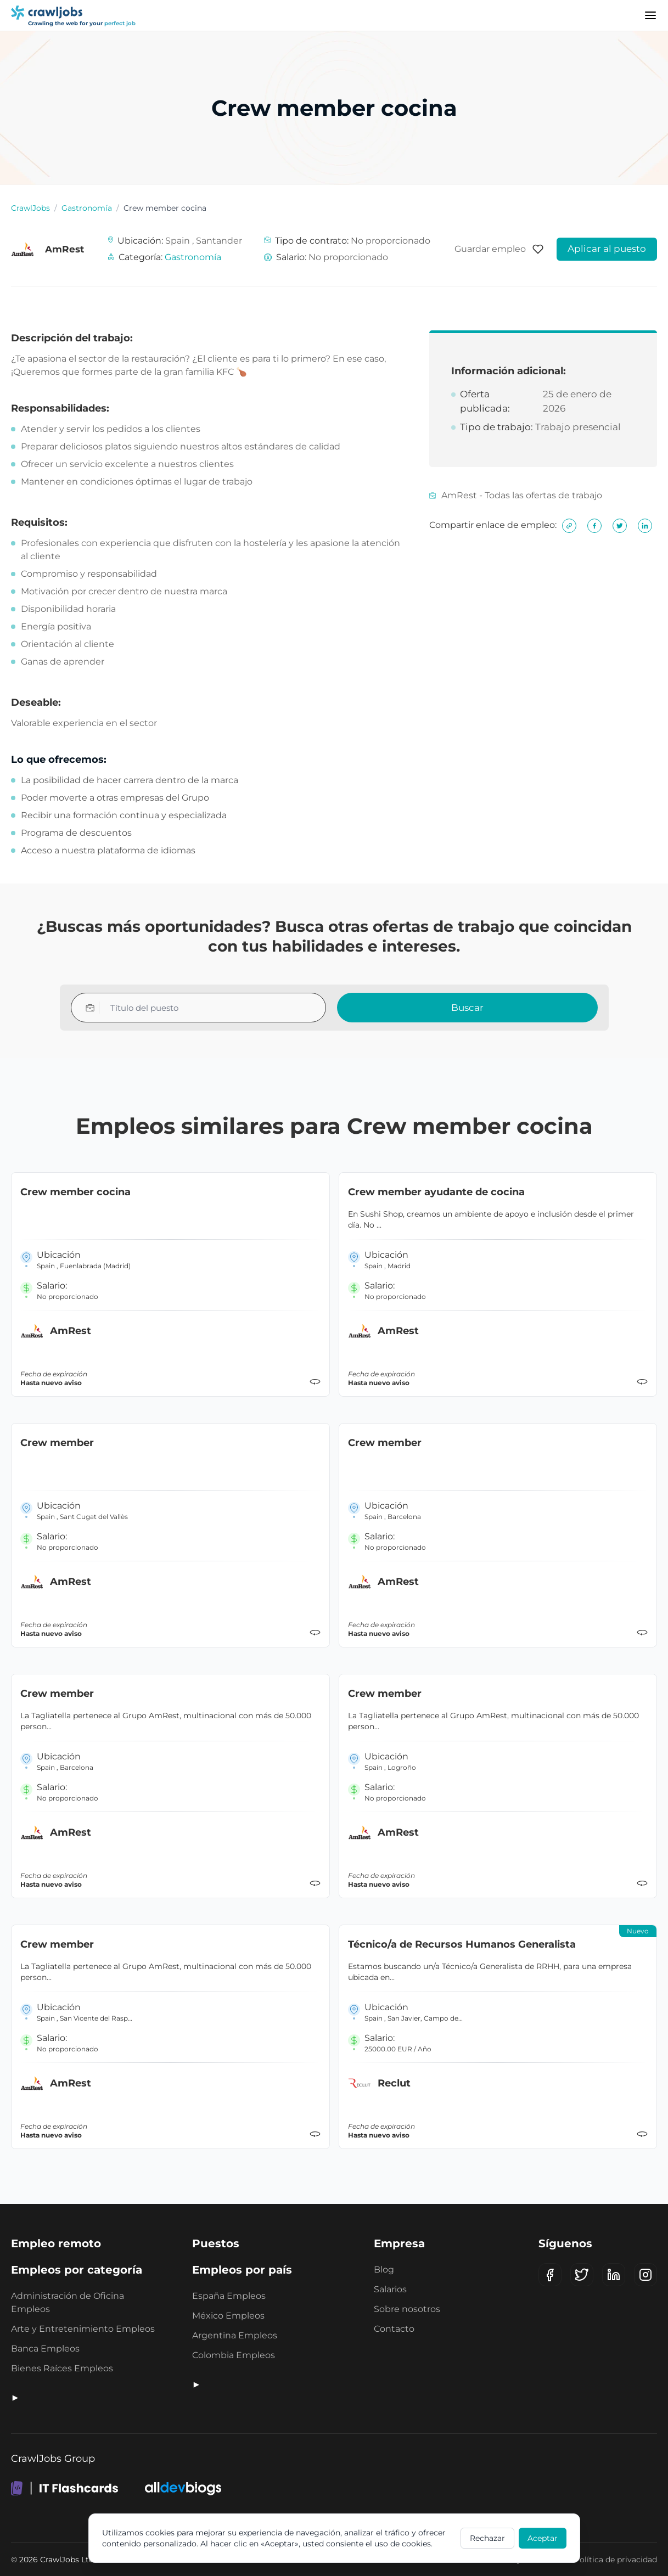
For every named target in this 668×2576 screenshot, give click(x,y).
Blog (384, 2269)
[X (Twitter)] (581, 2274)
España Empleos (229, 2296)
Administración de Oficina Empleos (67, 2302)
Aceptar (542, 2538)
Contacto (394, 2329)
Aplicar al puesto (607, 248)
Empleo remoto (56, 2243)
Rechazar (487, 2538)
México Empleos (228, 2315)
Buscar (467, 1007)
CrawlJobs (30, 208)
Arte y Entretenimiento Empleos (83, 2329)
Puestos (215, 2243)
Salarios (390, 2289)
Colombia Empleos (233, 2355)
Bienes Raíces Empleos (62, 2368)
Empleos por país (242, 2269)
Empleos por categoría (76, 2269)
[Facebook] (550, 2274)
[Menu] (650, 15)
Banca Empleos (45, 2348)
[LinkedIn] (613, 2274)
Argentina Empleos (234, 2335)
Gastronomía (86, 208)
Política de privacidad (615, 2559)
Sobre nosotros (407, 2309)
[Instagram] (645, 2274)
